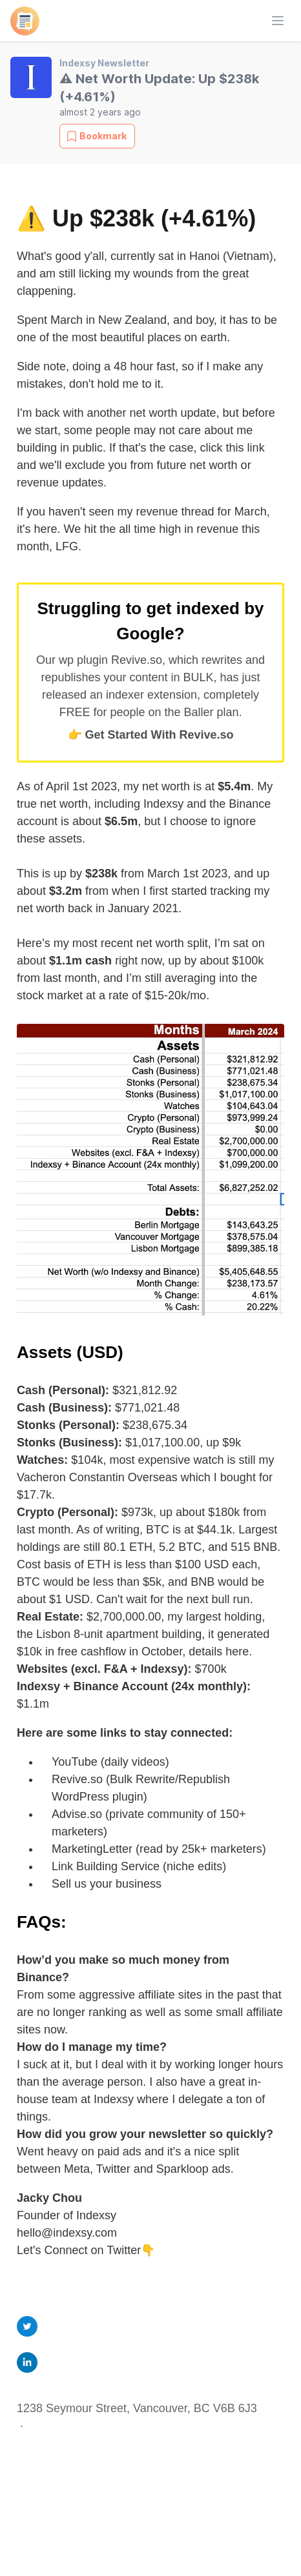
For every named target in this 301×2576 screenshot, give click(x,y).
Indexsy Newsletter (104, 62)
